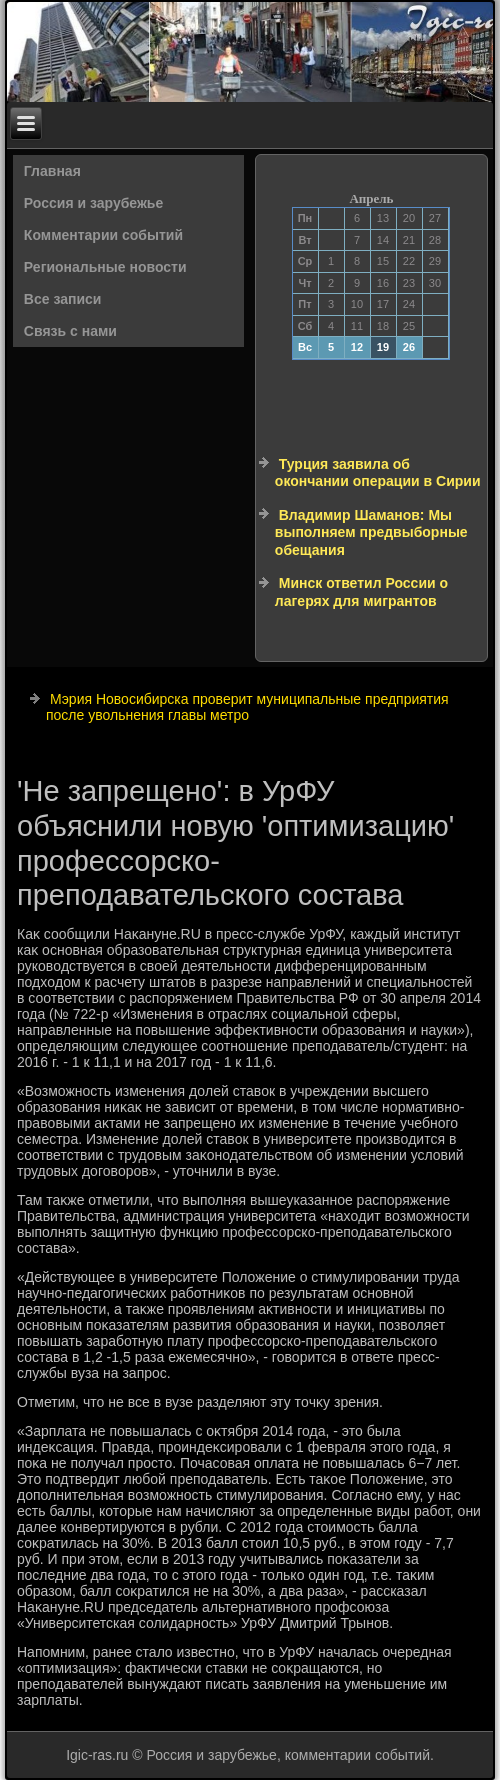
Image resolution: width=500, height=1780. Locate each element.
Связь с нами (70, 331)
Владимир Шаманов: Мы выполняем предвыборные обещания (371, 532)
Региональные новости (105, 267)
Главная (52, 171)
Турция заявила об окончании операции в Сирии (378, 473)
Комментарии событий (103, 235)
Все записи (63, 299)
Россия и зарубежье (93, 203)
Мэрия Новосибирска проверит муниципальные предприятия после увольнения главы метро (247, 707)
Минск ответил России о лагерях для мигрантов (361, 592)
